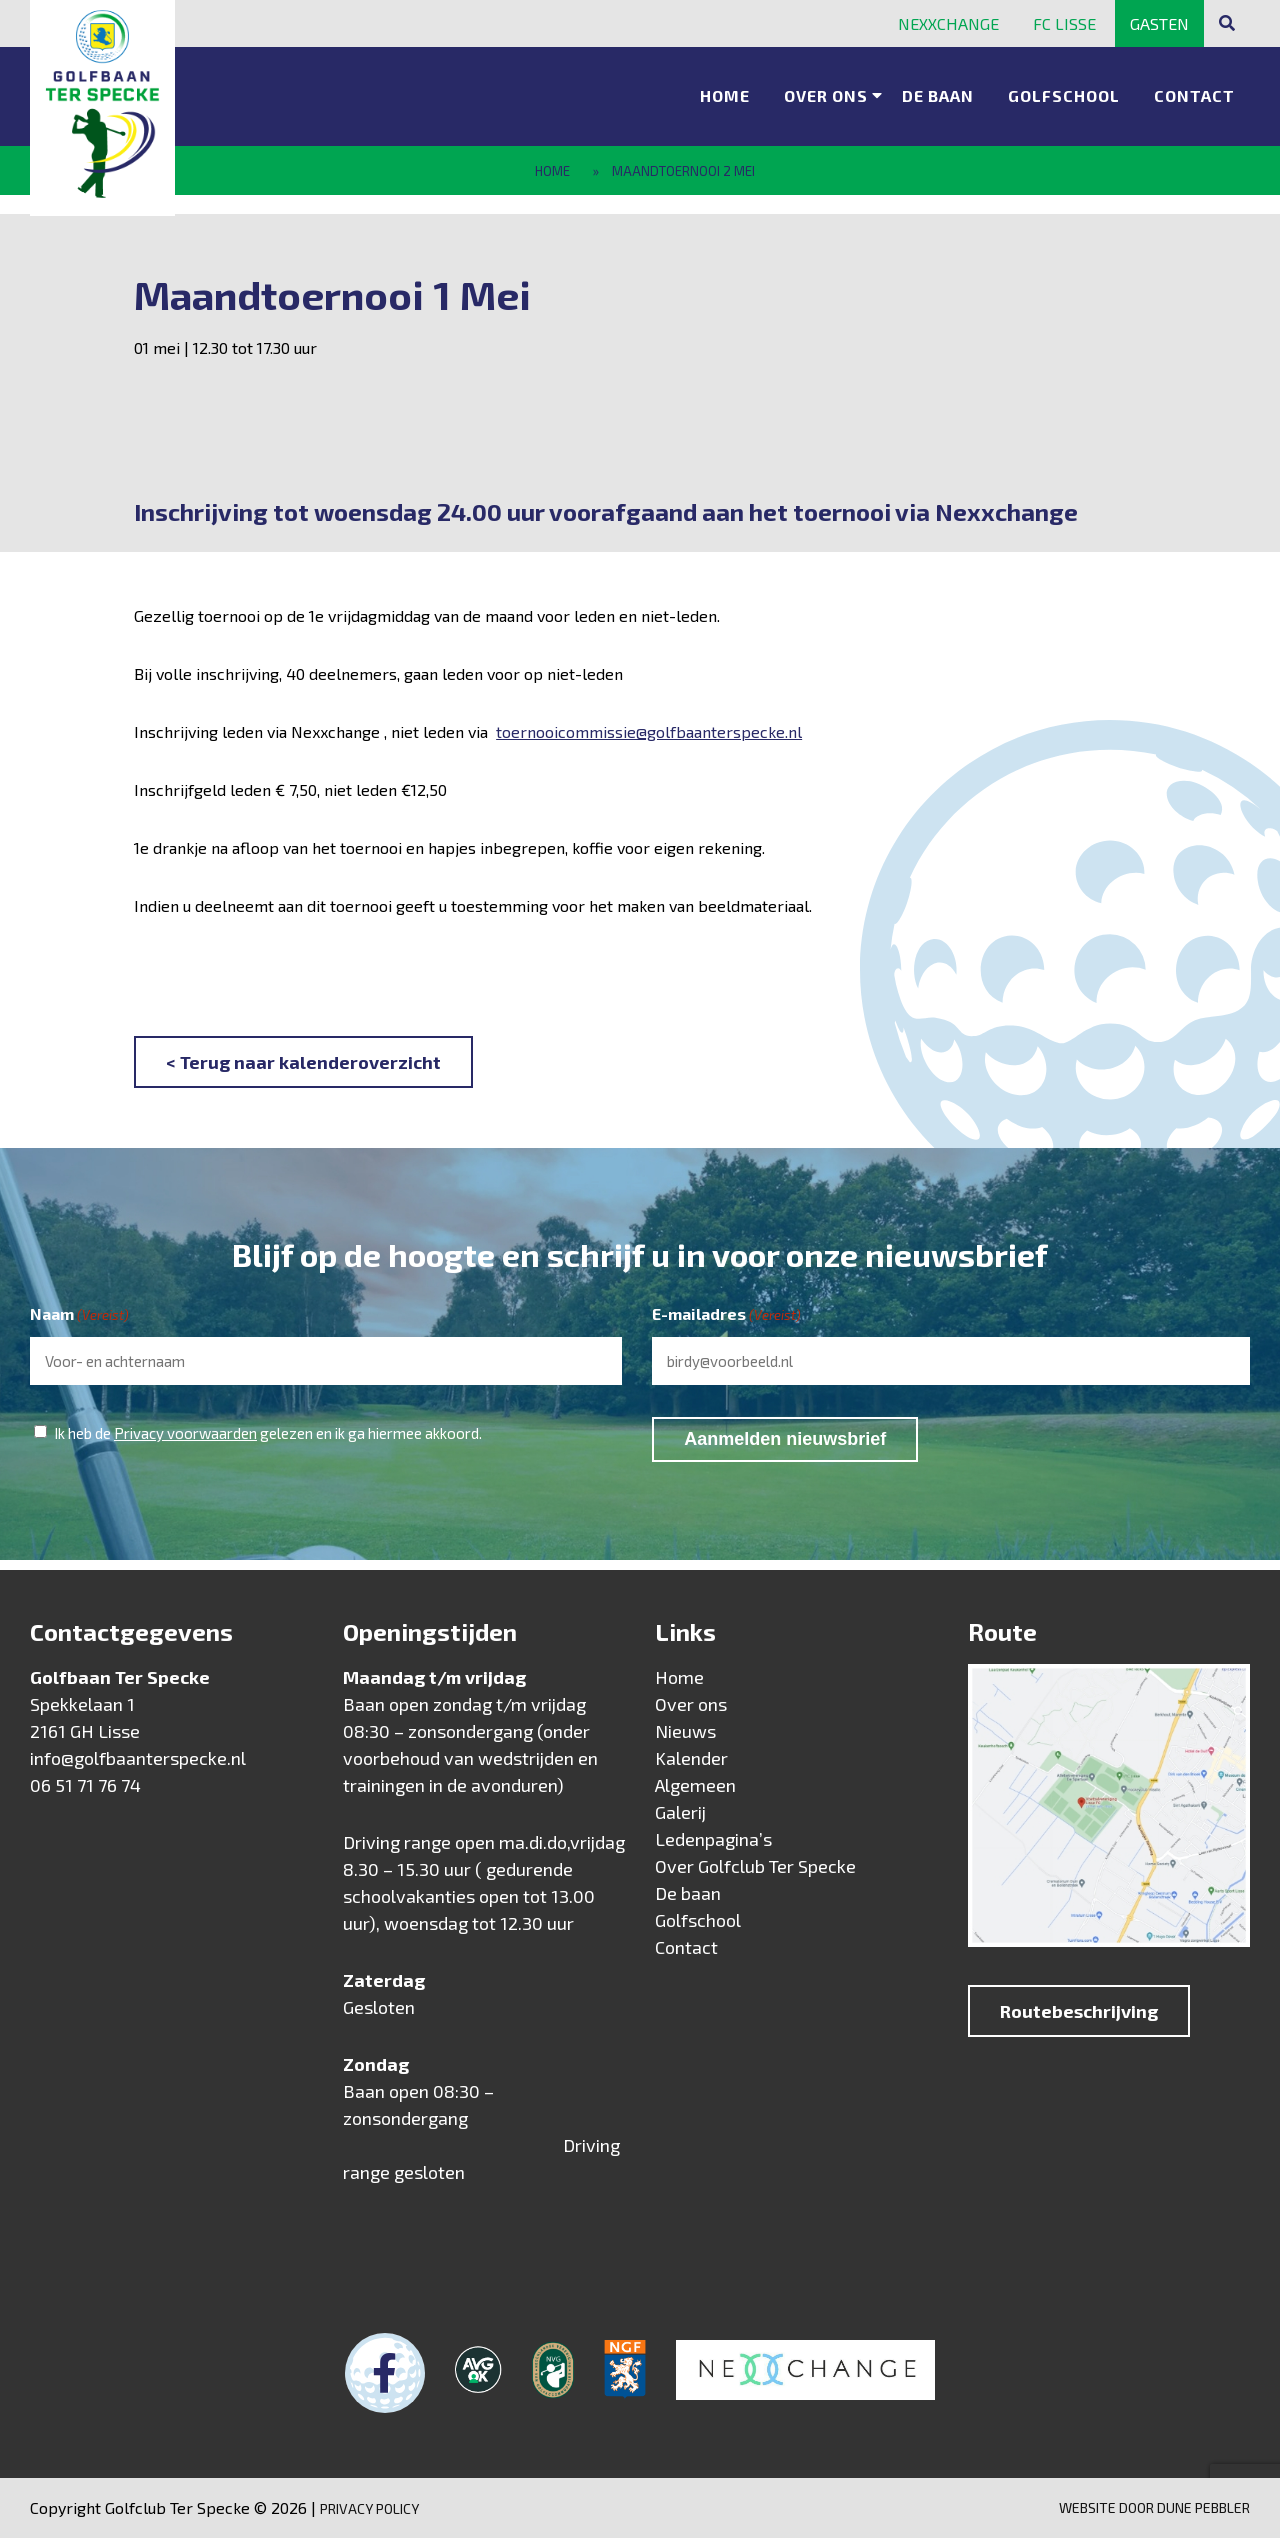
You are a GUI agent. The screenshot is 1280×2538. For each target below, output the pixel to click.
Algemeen (695, 1785)
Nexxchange (948, 23)
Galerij (680, 1812)
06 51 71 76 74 (85, 1785)
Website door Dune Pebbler (1154, 2507)
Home (725, 95)
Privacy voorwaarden (185, 1433)
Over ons (826, 95)
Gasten (1159, 23)
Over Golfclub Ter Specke (755, 1866)
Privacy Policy (369, 2508)
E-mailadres (726, 1315)
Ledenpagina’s (713, 1839)
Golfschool (1064, 95)
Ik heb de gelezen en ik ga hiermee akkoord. (268, 1433)
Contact (1194, 95)
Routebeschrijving (1079, 2011)
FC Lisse (1064, 23)
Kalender (691, 1758)
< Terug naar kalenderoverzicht (303, 1062)
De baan (938, 95)
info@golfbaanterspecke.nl (138, 1758)
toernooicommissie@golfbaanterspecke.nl (649, 731)
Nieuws (685, 1731)
